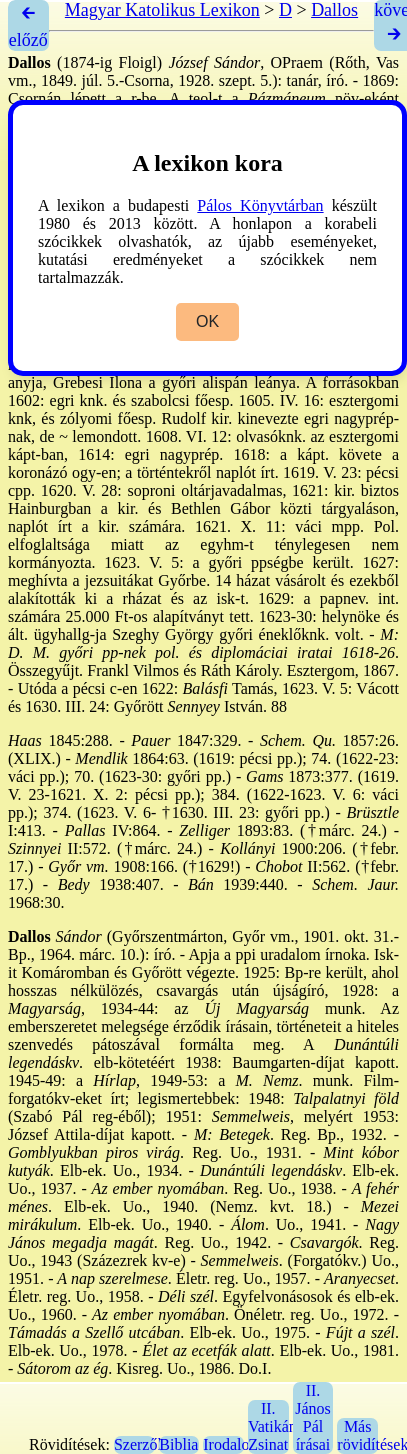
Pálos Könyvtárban (260, 205)
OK (207, 321)
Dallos (334, 10)
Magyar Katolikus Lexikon (162, 10)
